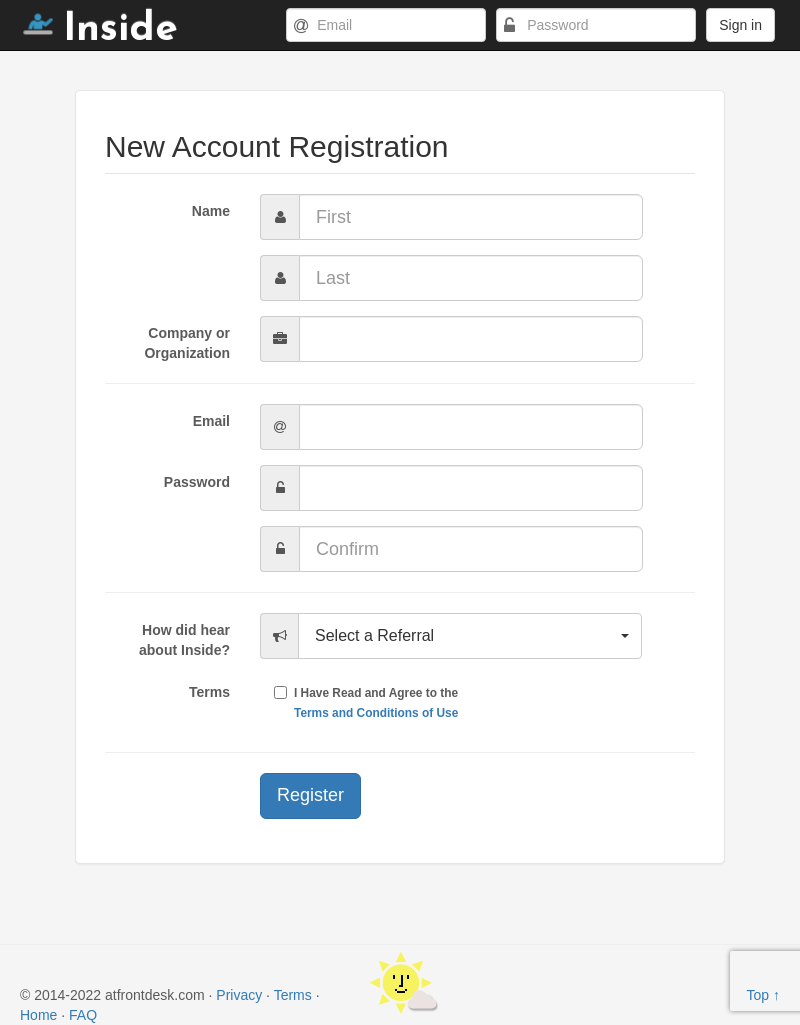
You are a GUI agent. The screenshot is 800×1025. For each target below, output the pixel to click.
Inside (100, 30)
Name (211, 211)
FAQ (83, 1015)
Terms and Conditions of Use (376, 713)
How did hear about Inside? (184, 640)
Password (197, 482)
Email (211, 421)
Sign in (740, 25)
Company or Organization (187, 343)
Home (38, 1015)
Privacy (239, 995)
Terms (209, 692)
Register (310, 795)
